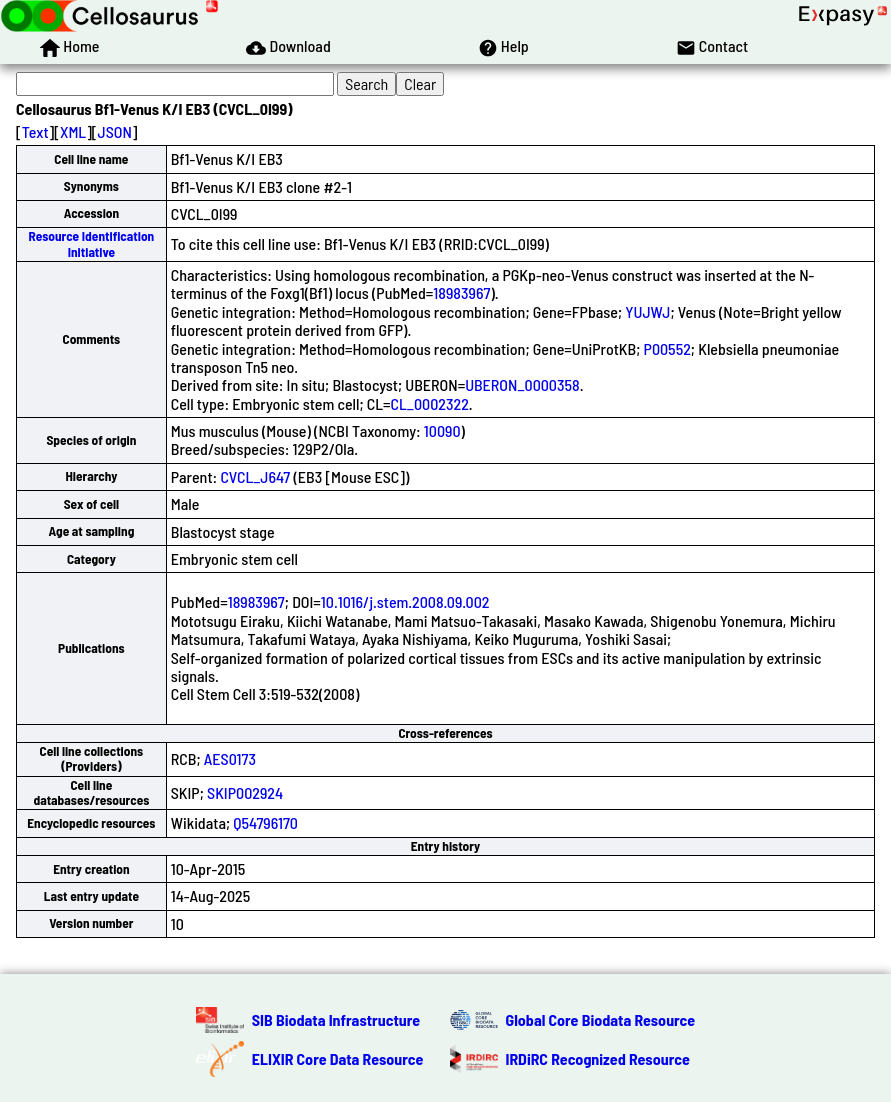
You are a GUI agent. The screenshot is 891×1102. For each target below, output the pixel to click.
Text (35, 131)
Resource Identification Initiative (92, 243)
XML (73, 131)
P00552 (667, 348)
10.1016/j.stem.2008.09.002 (405, 601)
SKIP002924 (245, 792)
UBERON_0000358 (522, 384)
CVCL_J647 (255, 476)
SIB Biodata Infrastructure (336, 1019)
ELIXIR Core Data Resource (338, 1058)
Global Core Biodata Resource (601, 1019)
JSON (115, 131)
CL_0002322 (430, 403)
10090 (442, 430)
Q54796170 (265, 822)
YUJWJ (647, 311)
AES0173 (230, 758)
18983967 (461, 292)
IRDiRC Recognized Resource (598, 1058)
